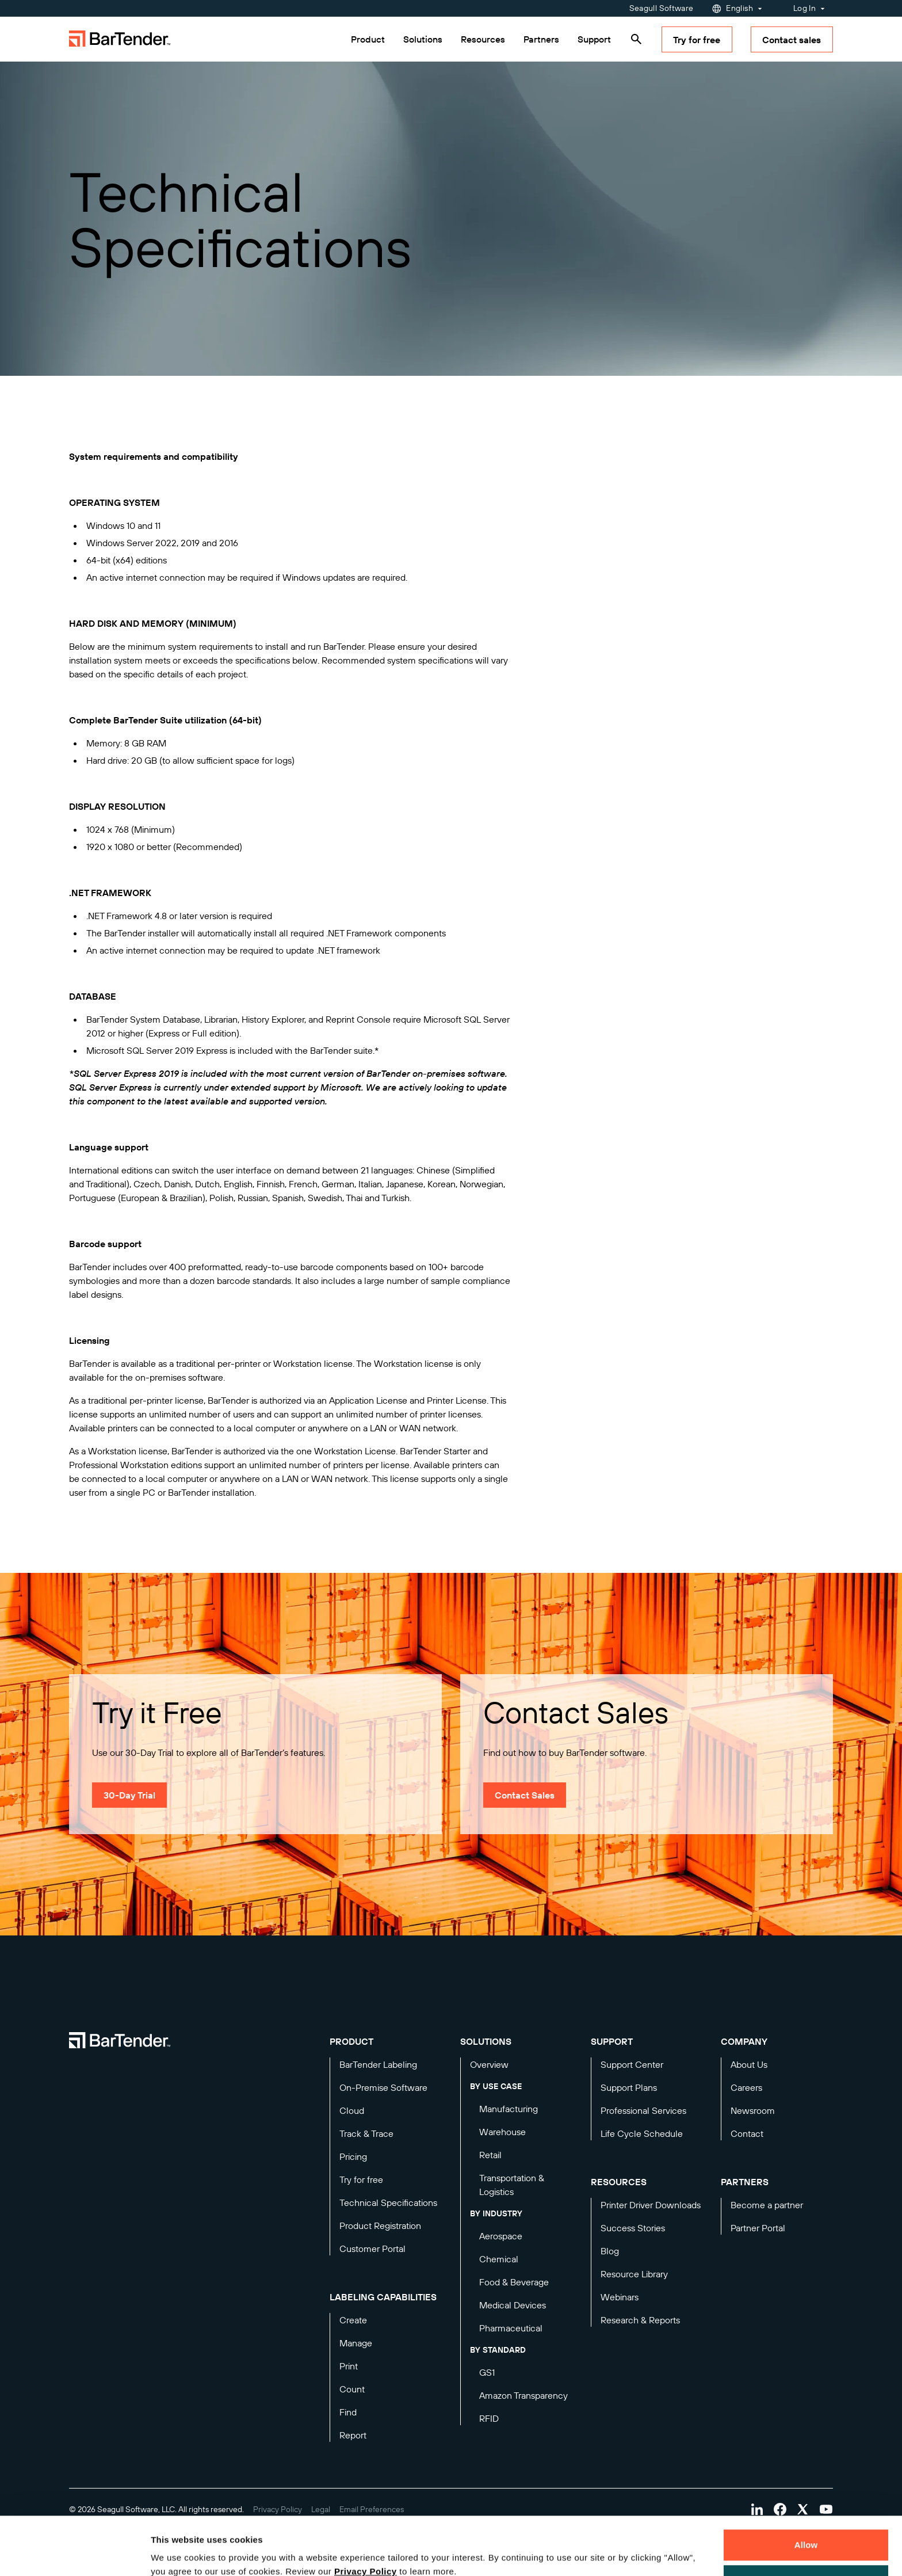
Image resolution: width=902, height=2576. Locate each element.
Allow (806, 2495)
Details (175, 2553)
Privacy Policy (365, 2522)
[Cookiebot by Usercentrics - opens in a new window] (74, 2553)
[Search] (636, 39)
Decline (805, 2530)
